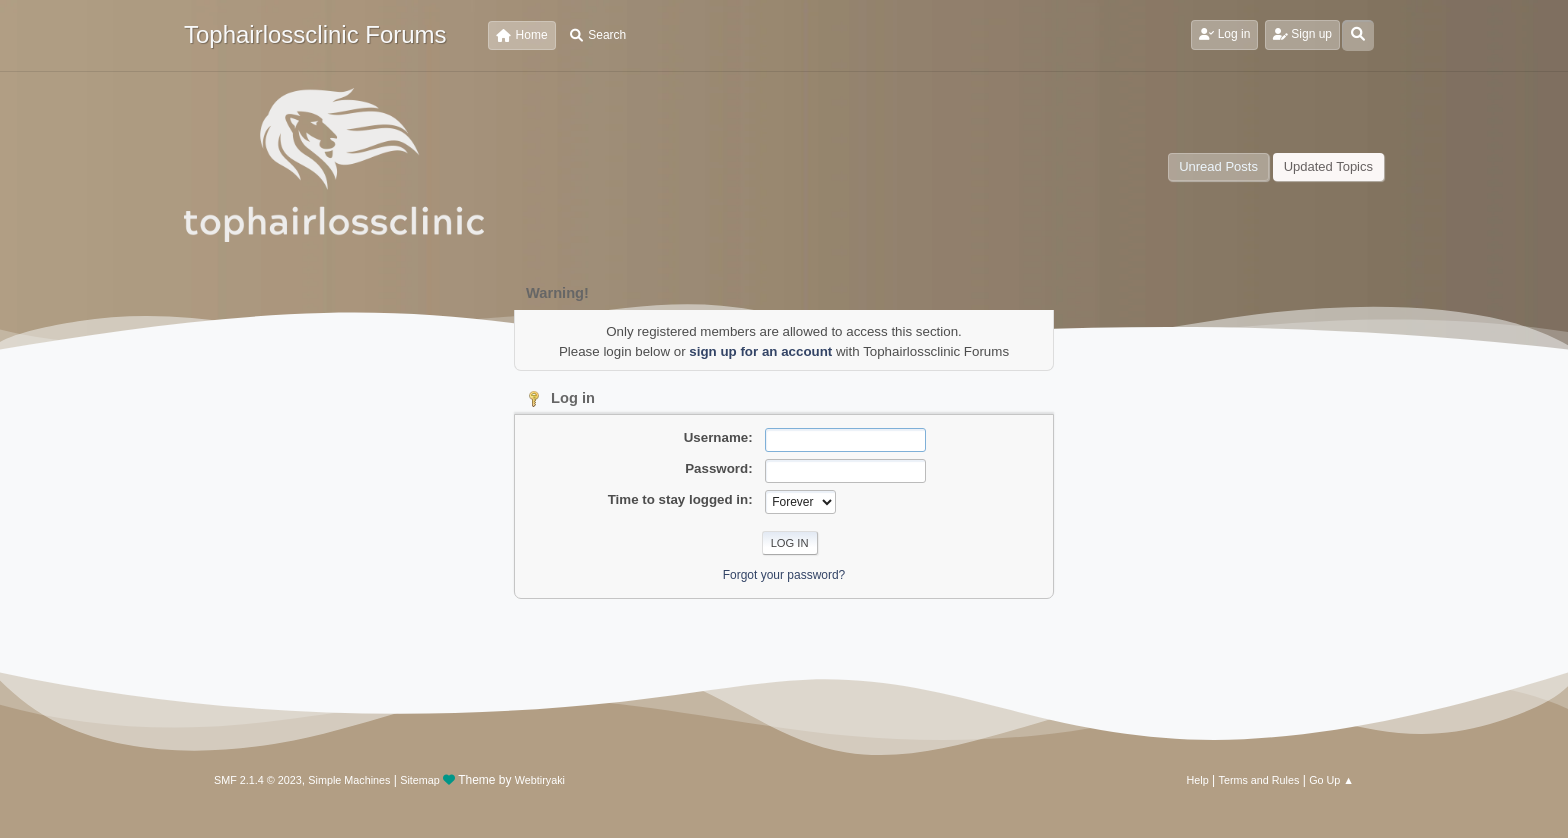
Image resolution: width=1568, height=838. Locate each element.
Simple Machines (349, 780)
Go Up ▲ (1331, 780)
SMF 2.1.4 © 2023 (258, 780)
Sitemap (420, 780)
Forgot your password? (784, 575)
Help (1198, 780)
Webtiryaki (540, 780)
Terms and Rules (1259, 780)
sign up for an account (760, 351)
